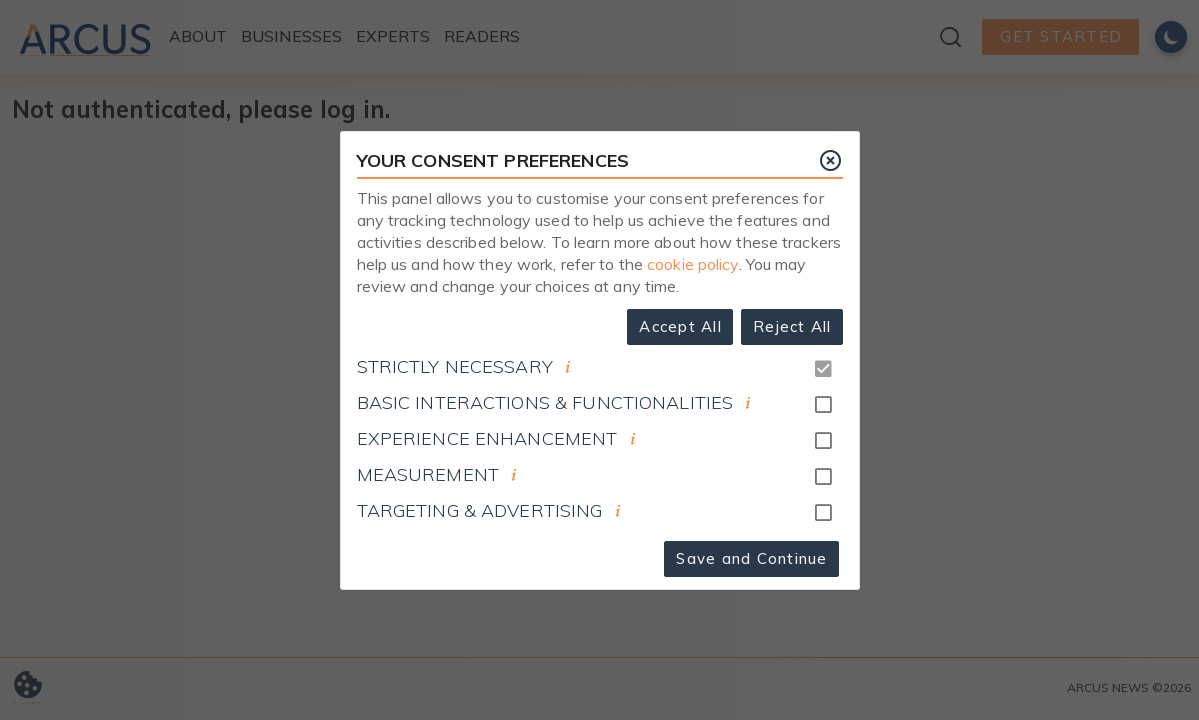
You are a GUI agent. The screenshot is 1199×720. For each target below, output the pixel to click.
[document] (568, 367)
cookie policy (693, 264)
